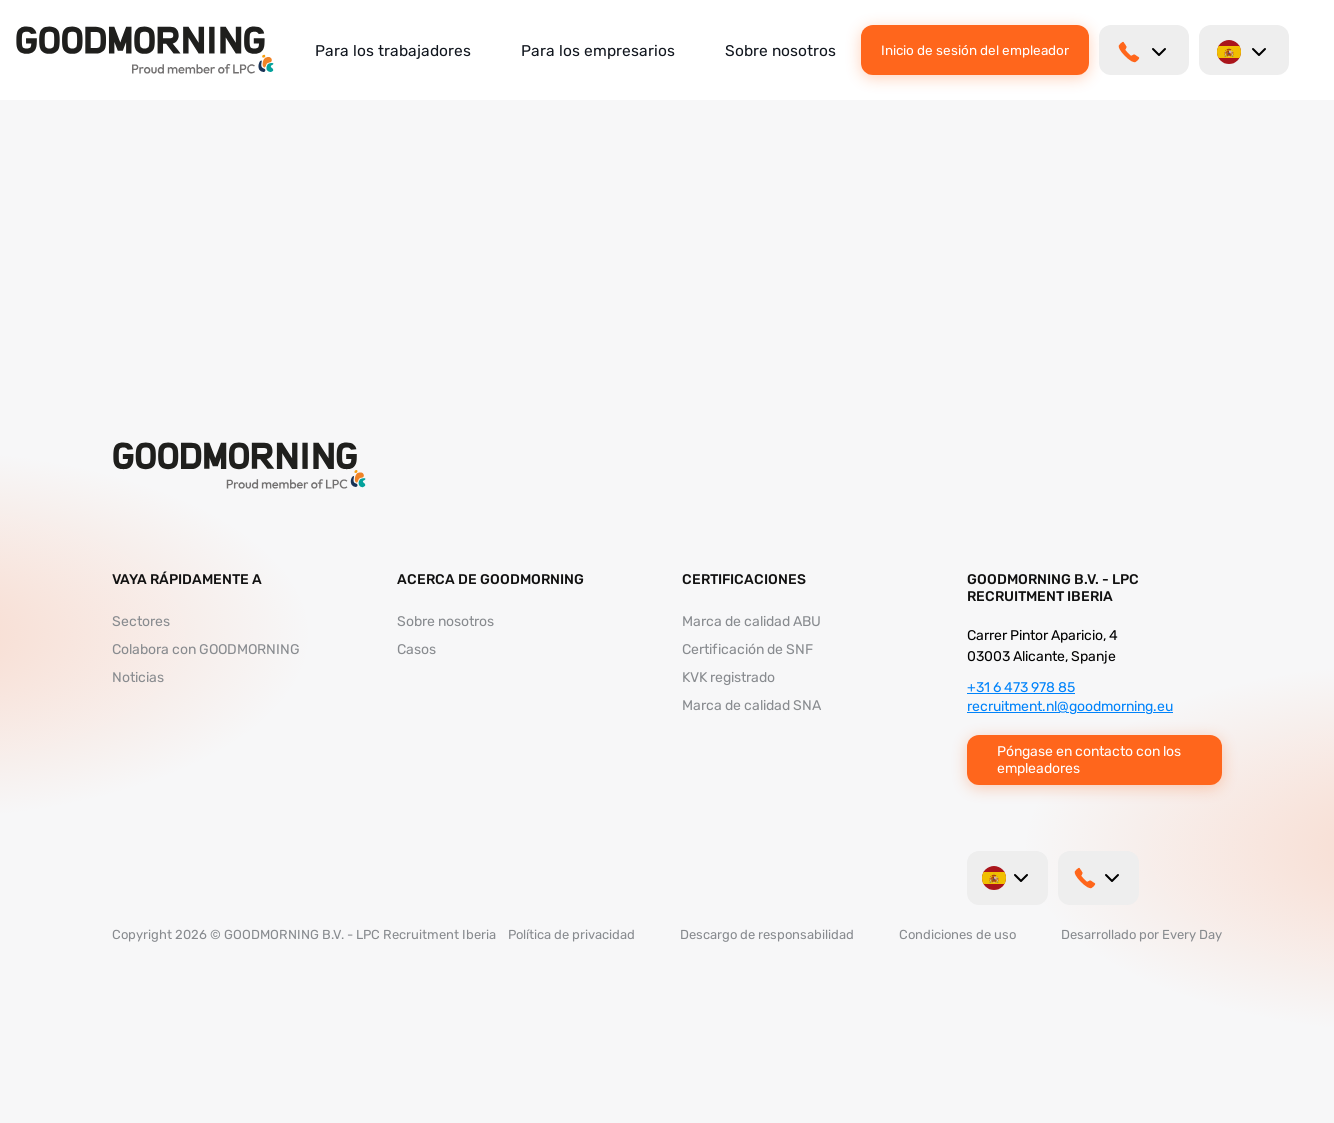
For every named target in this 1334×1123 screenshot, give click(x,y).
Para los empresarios (598, 50)
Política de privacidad (571, 934)
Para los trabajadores (393, 50)
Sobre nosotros (780, 50)
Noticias (138, 677)
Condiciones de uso (957, 934)
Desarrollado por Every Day (1141, 934)
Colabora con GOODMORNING (206, 649)
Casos (416, 649)
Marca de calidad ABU (751, 621)
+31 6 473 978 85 (1021, 687)
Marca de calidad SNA (751, 705)
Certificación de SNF (747, 649)
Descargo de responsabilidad (767, 934)
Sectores (141, 621)
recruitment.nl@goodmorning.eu (1070, 706)
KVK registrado (728, 677)
